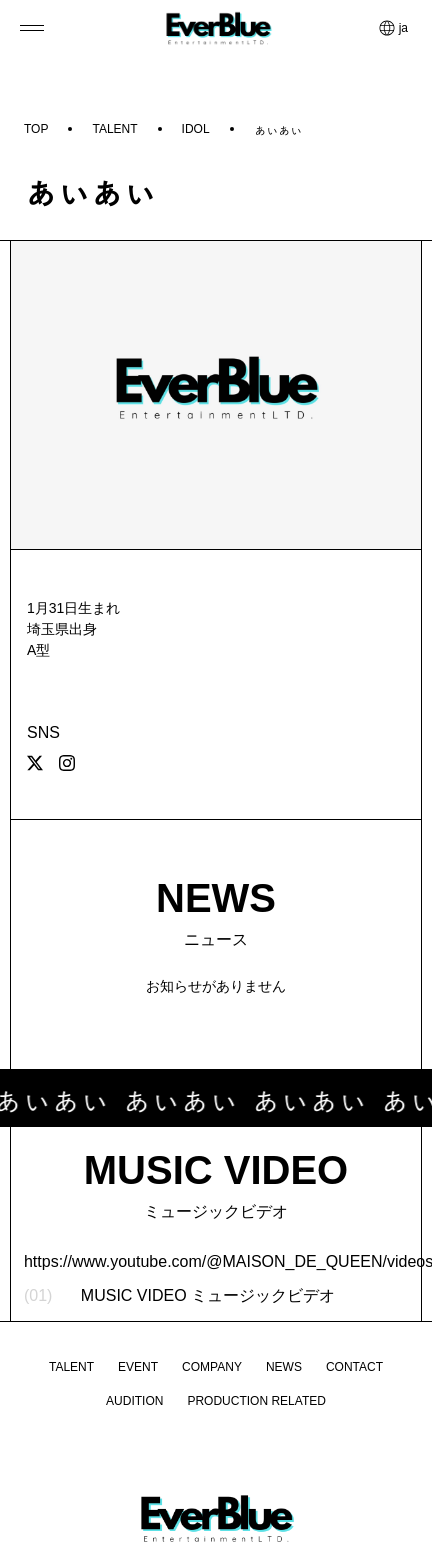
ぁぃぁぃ (278, 129)
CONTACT (354, 1367)
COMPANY (212, 1367)
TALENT (114, 129)
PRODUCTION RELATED (256, 1401)
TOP (36, 129)
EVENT (138, 1367)
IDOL (196, 129)
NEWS (284, 1367)
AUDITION (134, 1401)
